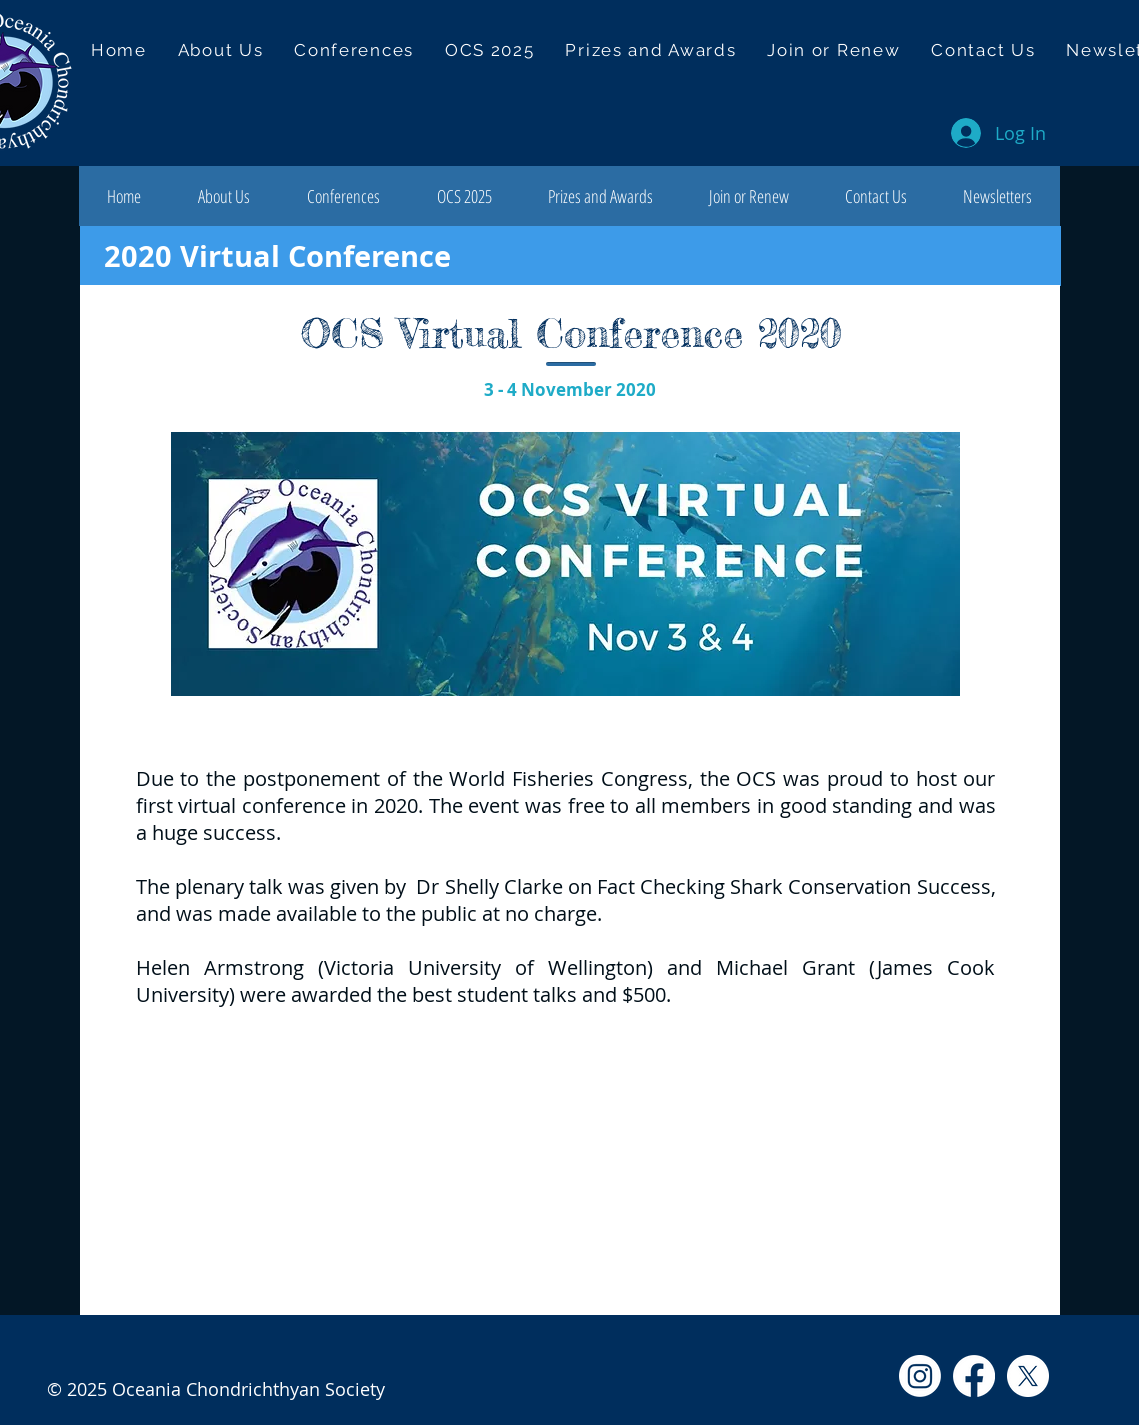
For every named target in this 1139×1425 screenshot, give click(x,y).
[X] (1028, 1376)
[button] (354, 50)
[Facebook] (974, 1376)
